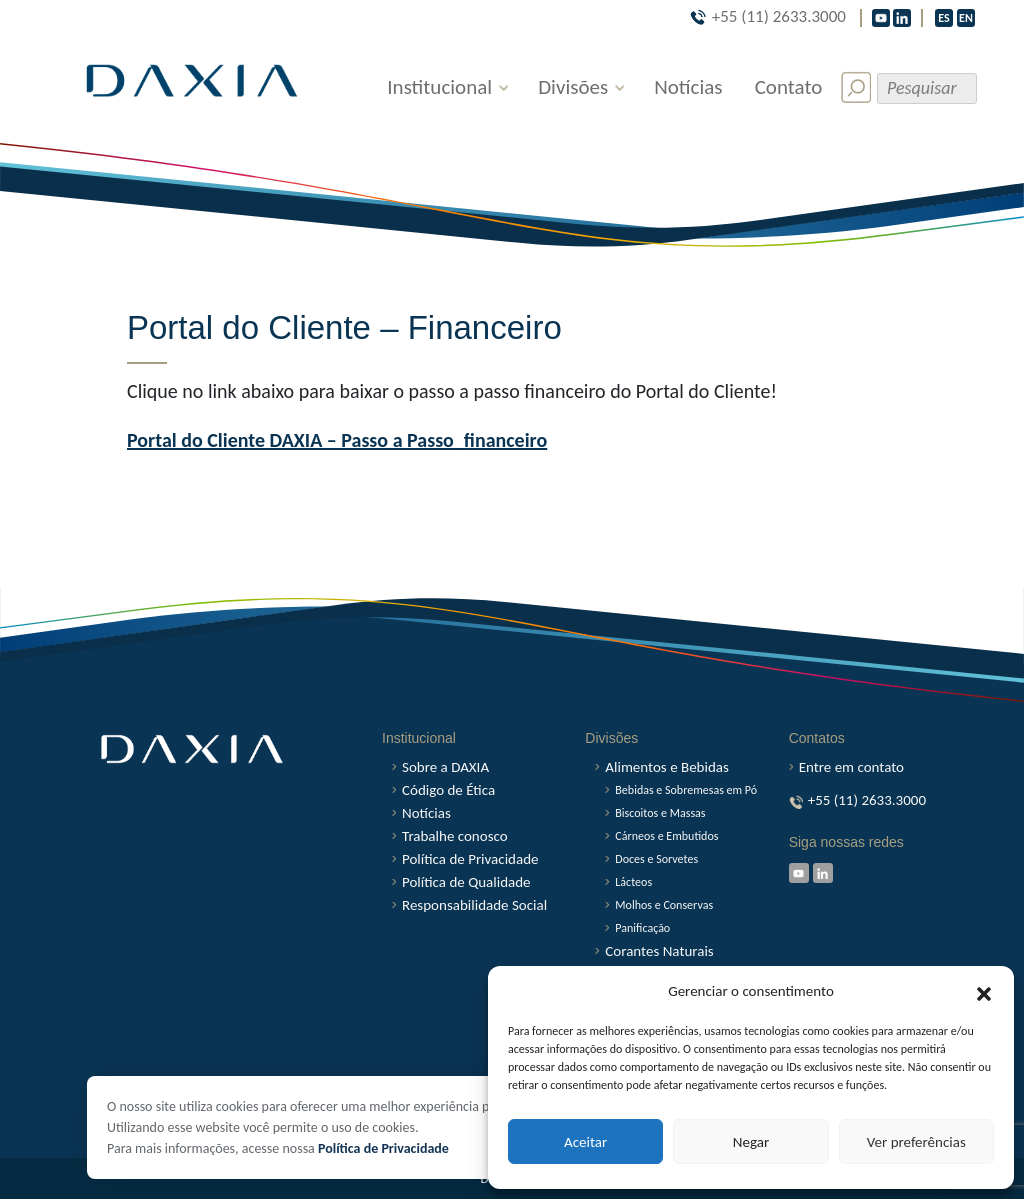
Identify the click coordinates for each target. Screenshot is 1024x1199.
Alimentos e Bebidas (667, 767)
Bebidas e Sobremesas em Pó (686, 790)
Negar (751, 1142)
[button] (984, 992)
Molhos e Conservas (664, 905)
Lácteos (633, 882)
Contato (789, 87)
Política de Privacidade (383, 1148)
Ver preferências (916, 1142)
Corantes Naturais (659, 951)
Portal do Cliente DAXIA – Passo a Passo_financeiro (337, 440)
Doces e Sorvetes (656, 859)
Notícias (688, 87)
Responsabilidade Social (474, 905)
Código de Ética (448, 790)
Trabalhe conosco (455, 836)
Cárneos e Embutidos (666, 836)
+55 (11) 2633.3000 (768, 16)
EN (966, 18)
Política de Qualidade (466, 882)
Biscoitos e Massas (660, 813)
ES (943, 18)
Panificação (642, 928)
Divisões (573, 87)
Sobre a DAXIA (445, 767)
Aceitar (585, 1142)
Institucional (439, 87)
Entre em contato (851, 767)
